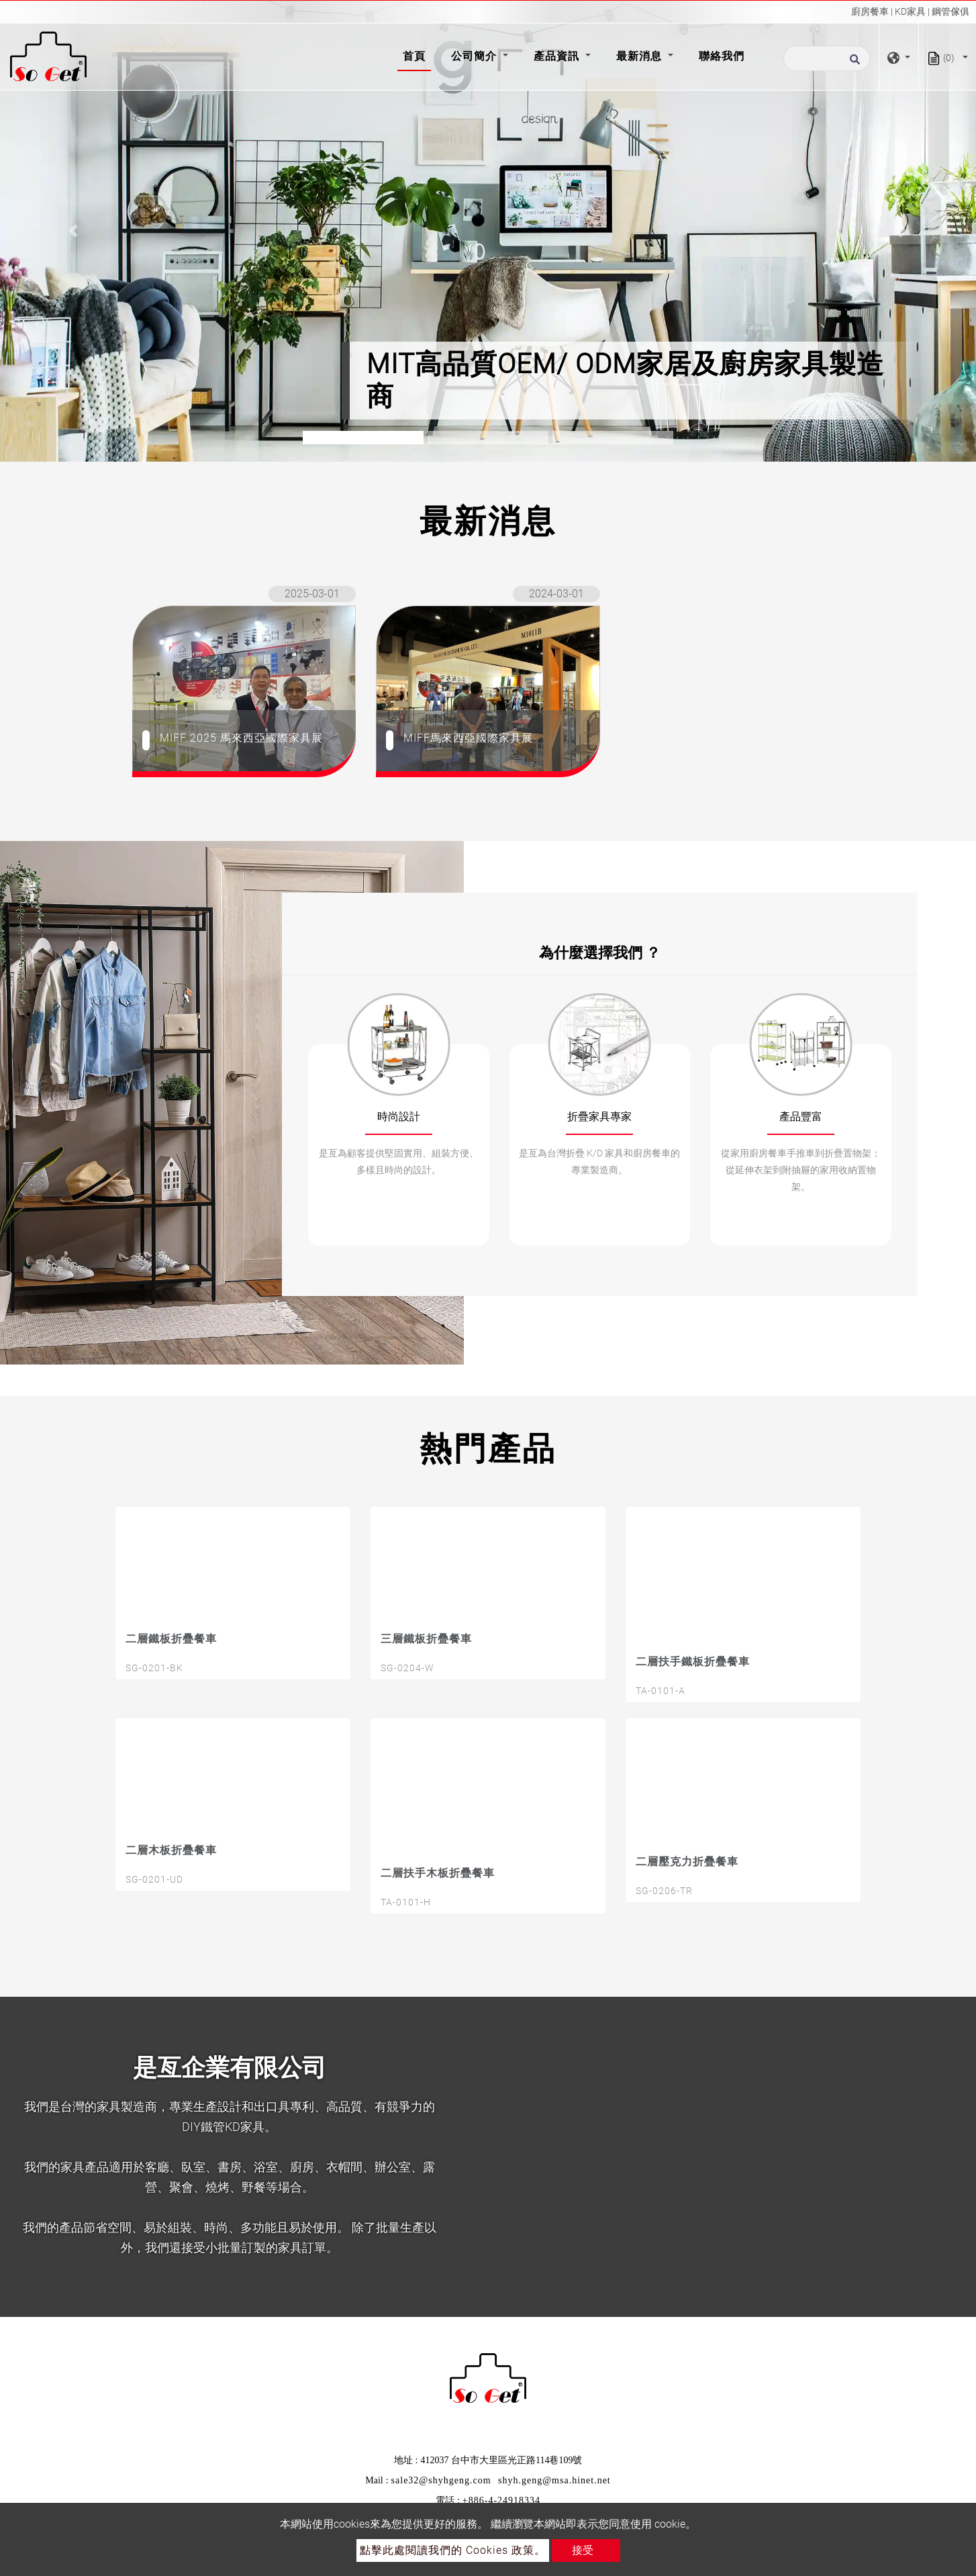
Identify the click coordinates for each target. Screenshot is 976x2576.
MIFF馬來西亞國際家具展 (468, 738)
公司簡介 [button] (475, 56)
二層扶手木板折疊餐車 (438, 1873)
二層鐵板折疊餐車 (171, 1638)
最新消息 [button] (640, 56)
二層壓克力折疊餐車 (687, 1861)
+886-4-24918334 (501, 2500)
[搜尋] (826, 58)
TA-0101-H (406, 1902)
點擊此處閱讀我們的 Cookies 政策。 (453, 2550)
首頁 (417, 55)
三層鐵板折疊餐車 (426, 1638)
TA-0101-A (660, 1690)
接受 (582, 2550)
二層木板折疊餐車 (171, 1850)
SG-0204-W (407, 1668)
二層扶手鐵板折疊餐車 (693, 1661)
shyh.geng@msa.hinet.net (554, 2480)
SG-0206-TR (664, 1890)
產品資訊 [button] (558, 56)
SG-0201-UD (154, 1879)
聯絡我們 (721, 56)
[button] (73, 231)
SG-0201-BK (154, 1668)
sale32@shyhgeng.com (441, 2480)
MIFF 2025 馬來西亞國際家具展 (241, 738)
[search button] (853, 63)
